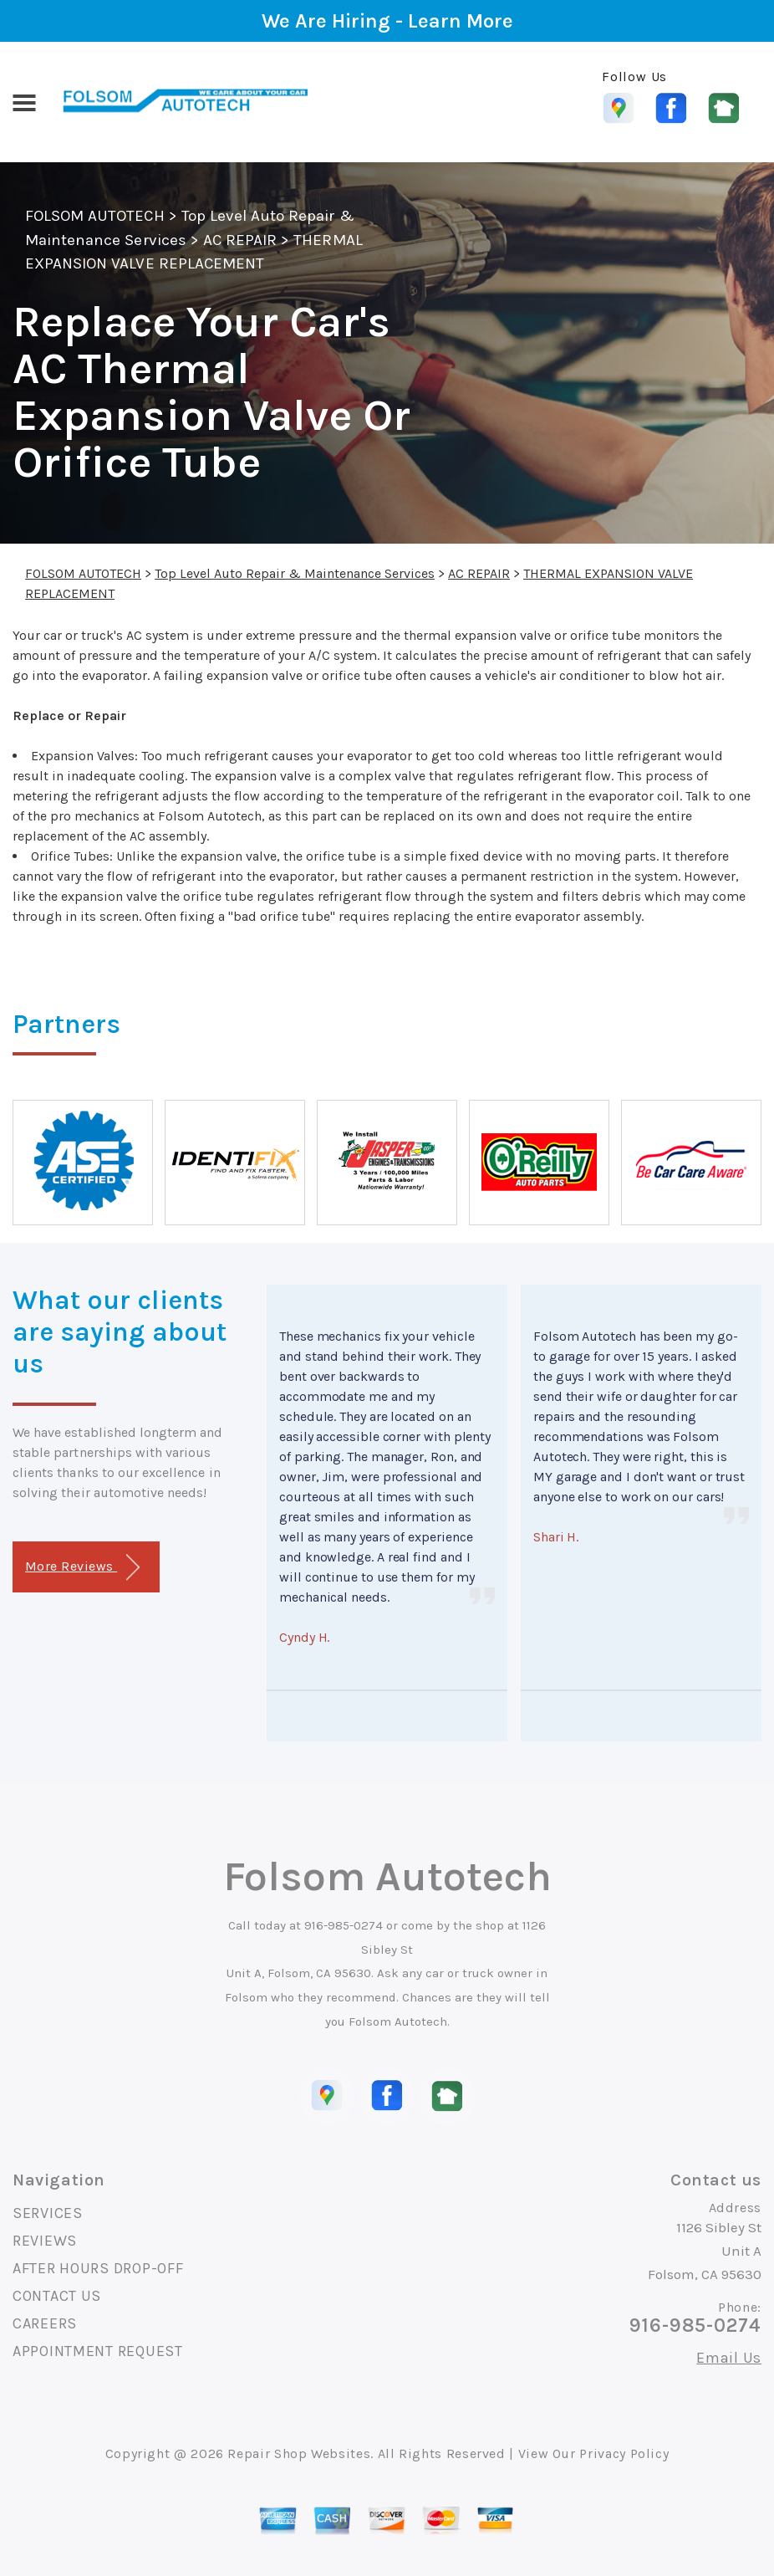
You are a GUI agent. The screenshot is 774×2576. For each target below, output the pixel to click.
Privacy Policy (624, 2453)
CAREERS (45, 2323)
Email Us (728, 2357)
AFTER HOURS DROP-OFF (98, 2268)
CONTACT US (57, 2296)
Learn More (460, 21)
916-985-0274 (343, 1925)
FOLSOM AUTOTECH (95, 216)
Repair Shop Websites (298, 2453)
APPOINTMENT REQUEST (98, 2351)
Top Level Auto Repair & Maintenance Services (295, 573)
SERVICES (48, 2213)
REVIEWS (45, 2240)
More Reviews (82, 1568)
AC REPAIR (240, 240)
